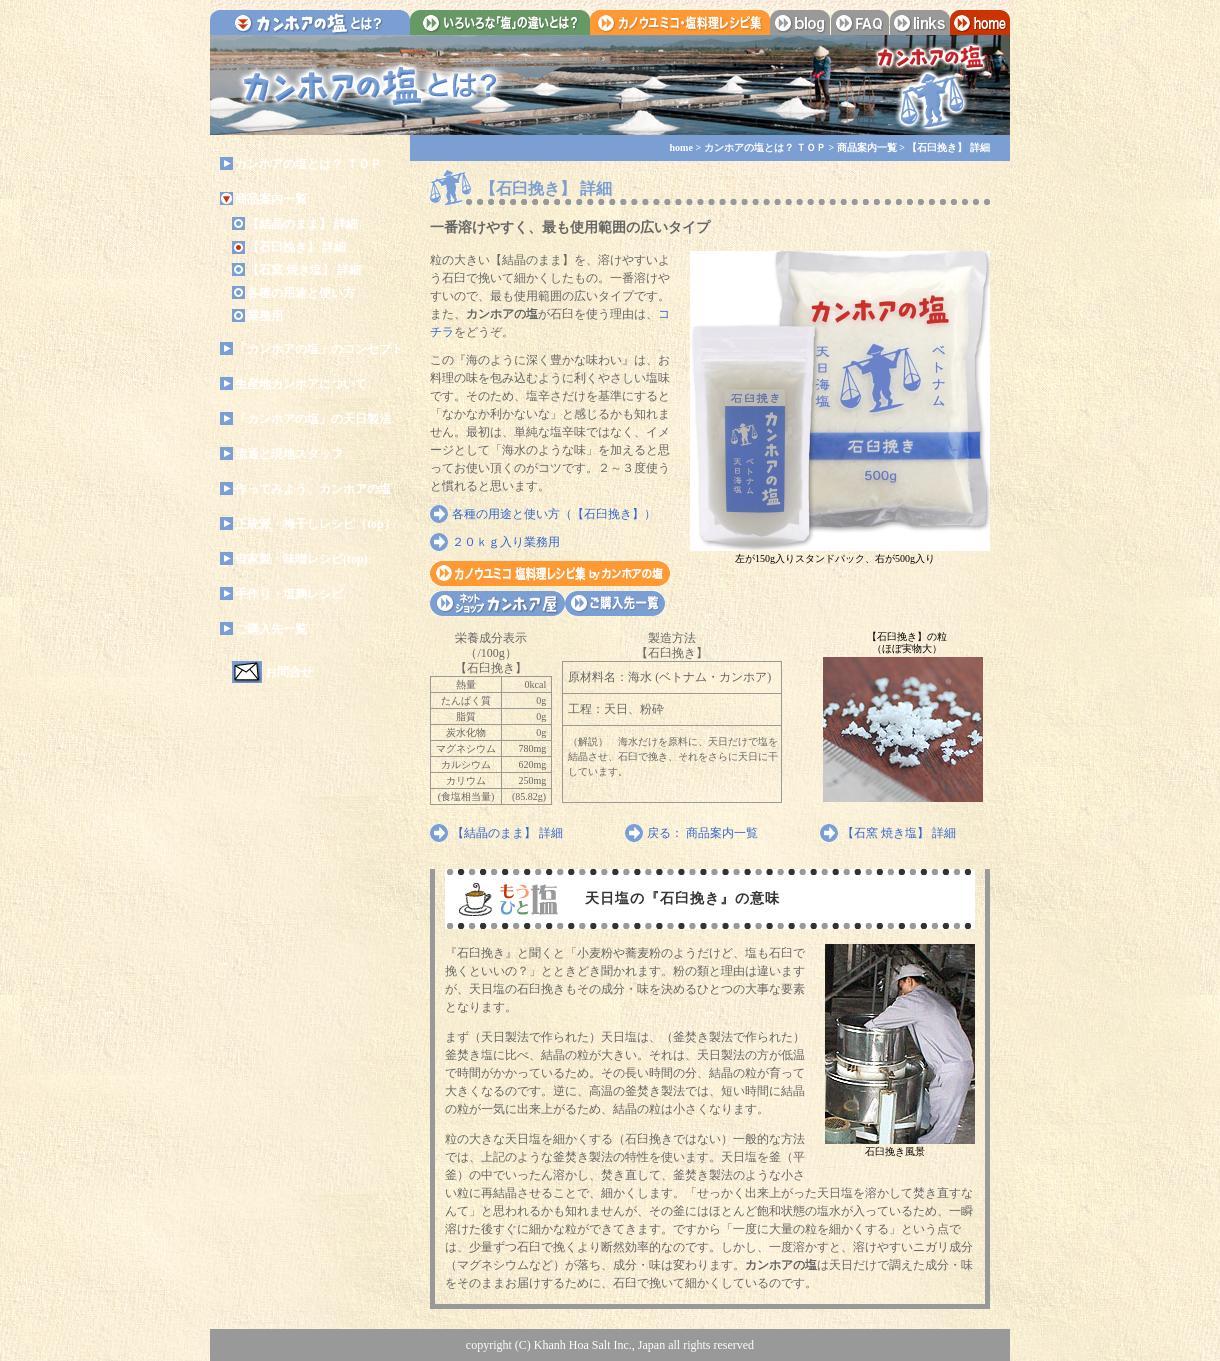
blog (800, 22)
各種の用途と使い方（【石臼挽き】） (554, 514)
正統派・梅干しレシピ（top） (315, 524)
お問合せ (289, 672)
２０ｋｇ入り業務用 (506, 542)
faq (860, 22)
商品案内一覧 (271, 199)
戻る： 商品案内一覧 (702, 833)
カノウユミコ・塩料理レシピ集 (680, 22)
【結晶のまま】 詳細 (302, 224)
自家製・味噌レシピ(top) (301, 559)
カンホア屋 (497, 603)
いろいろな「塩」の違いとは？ (500, 22)
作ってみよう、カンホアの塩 (313, 489)
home (980, 22)
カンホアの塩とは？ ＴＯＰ (308, 164)
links (920, 22)
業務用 (265, 316)
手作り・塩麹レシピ (289, 594)
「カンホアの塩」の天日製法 (313, 419)
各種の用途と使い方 (301, 293)
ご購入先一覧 (271, 629)
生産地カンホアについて (301, 384)
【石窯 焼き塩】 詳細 (304, 270)
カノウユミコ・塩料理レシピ (550, 573)
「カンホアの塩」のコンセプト (319, 349)
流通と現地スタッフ (289, 454)
